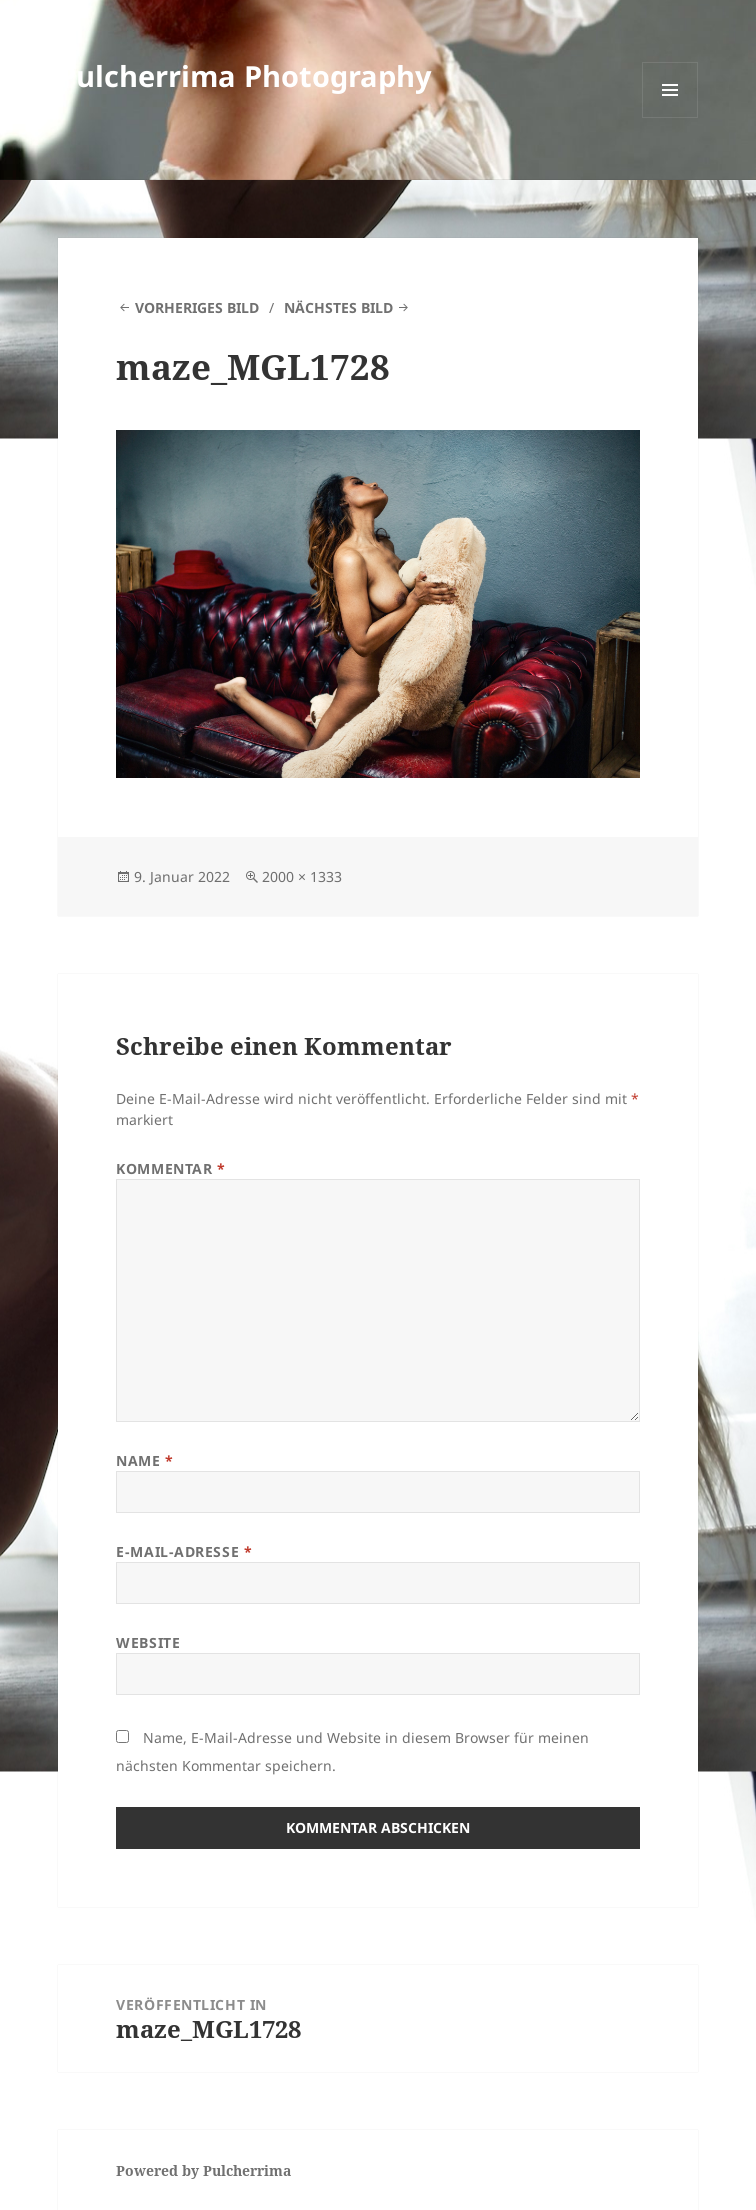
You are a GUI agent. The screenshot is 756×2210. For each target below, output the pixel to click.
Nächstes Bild (338, 307)
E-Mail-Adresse (184, 1551)
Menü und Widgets (670, 117)
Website (148, 1642)
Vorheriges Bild (197, 307)
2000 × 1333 (302, 876)
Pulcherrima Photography (245, 75)
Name (144, 1460)
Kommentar (170, 1168)
